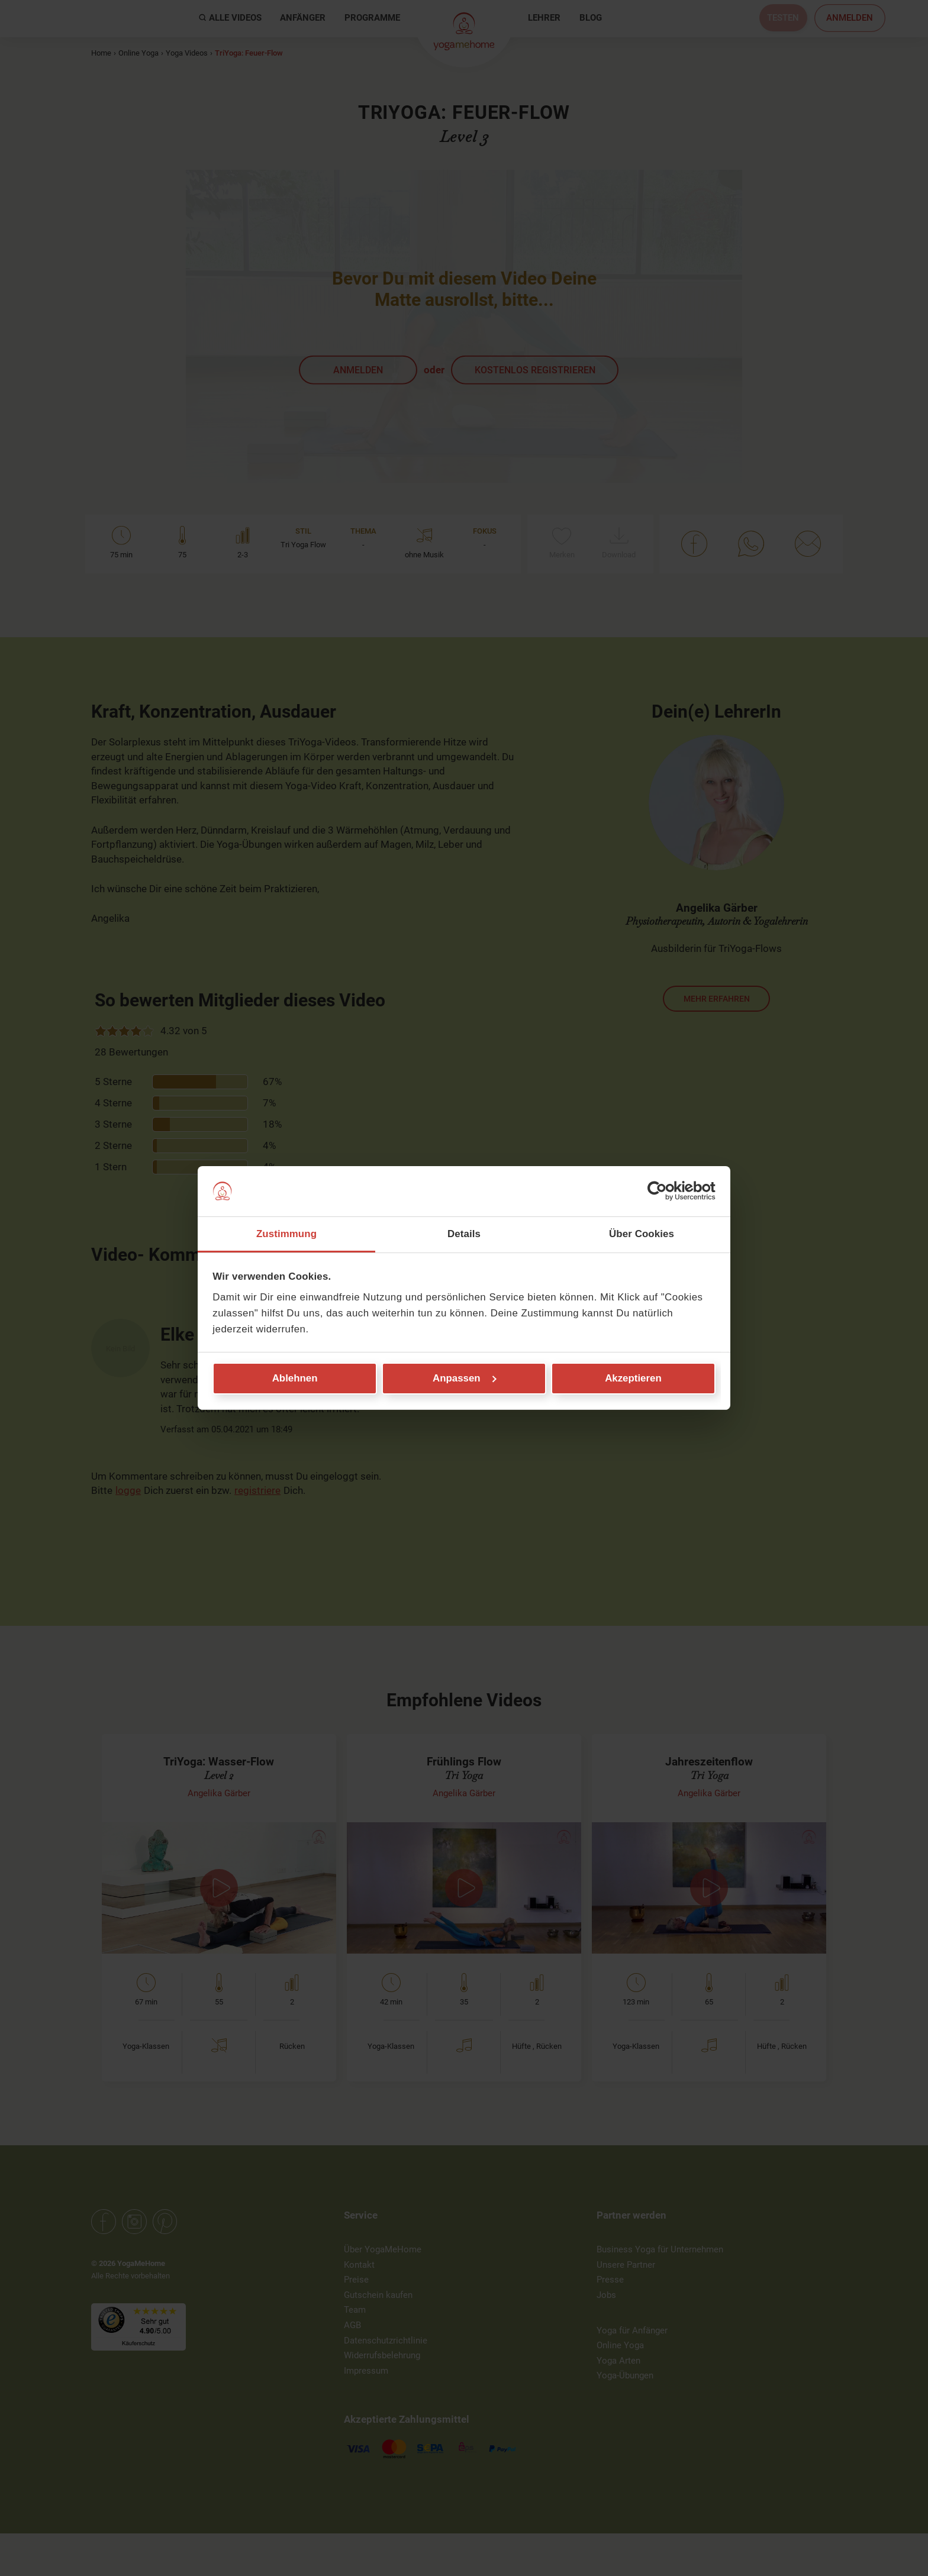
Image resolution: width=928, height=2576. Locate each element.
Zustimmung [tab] (286, 1233)
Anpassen (465, 1378)
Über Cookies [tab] (641, 1233)
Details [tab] (464, 1233)
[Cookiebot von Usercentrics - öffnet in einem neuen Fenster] (664, 1191)
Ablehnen (295, 1378)
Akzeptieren (633, 1378)
